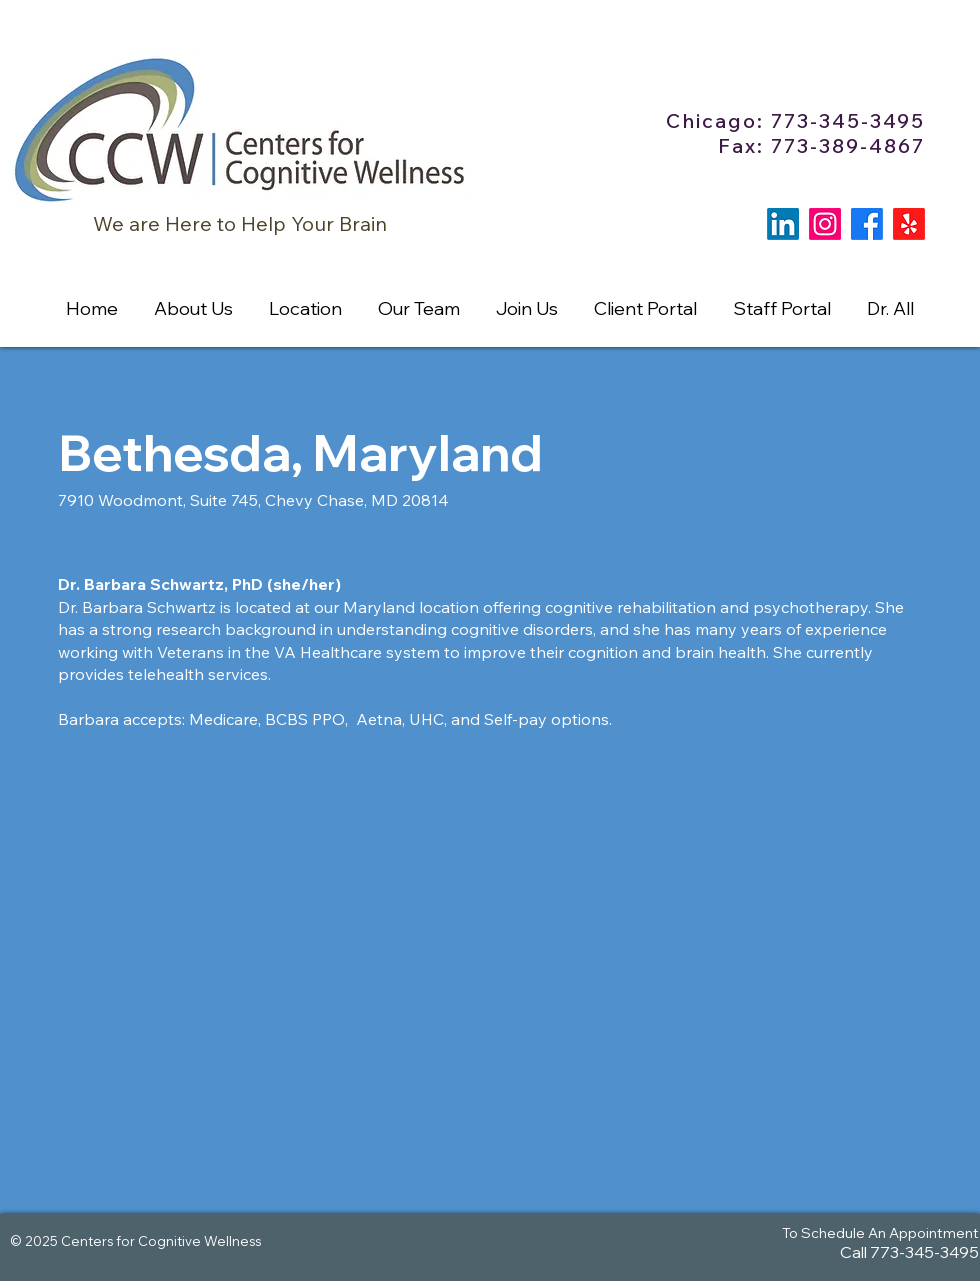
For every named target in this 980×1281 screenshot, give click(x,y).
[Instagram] (825, 224)
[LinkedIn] (783, 224)
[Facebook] (867, 224)
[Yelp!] (909, 224)
